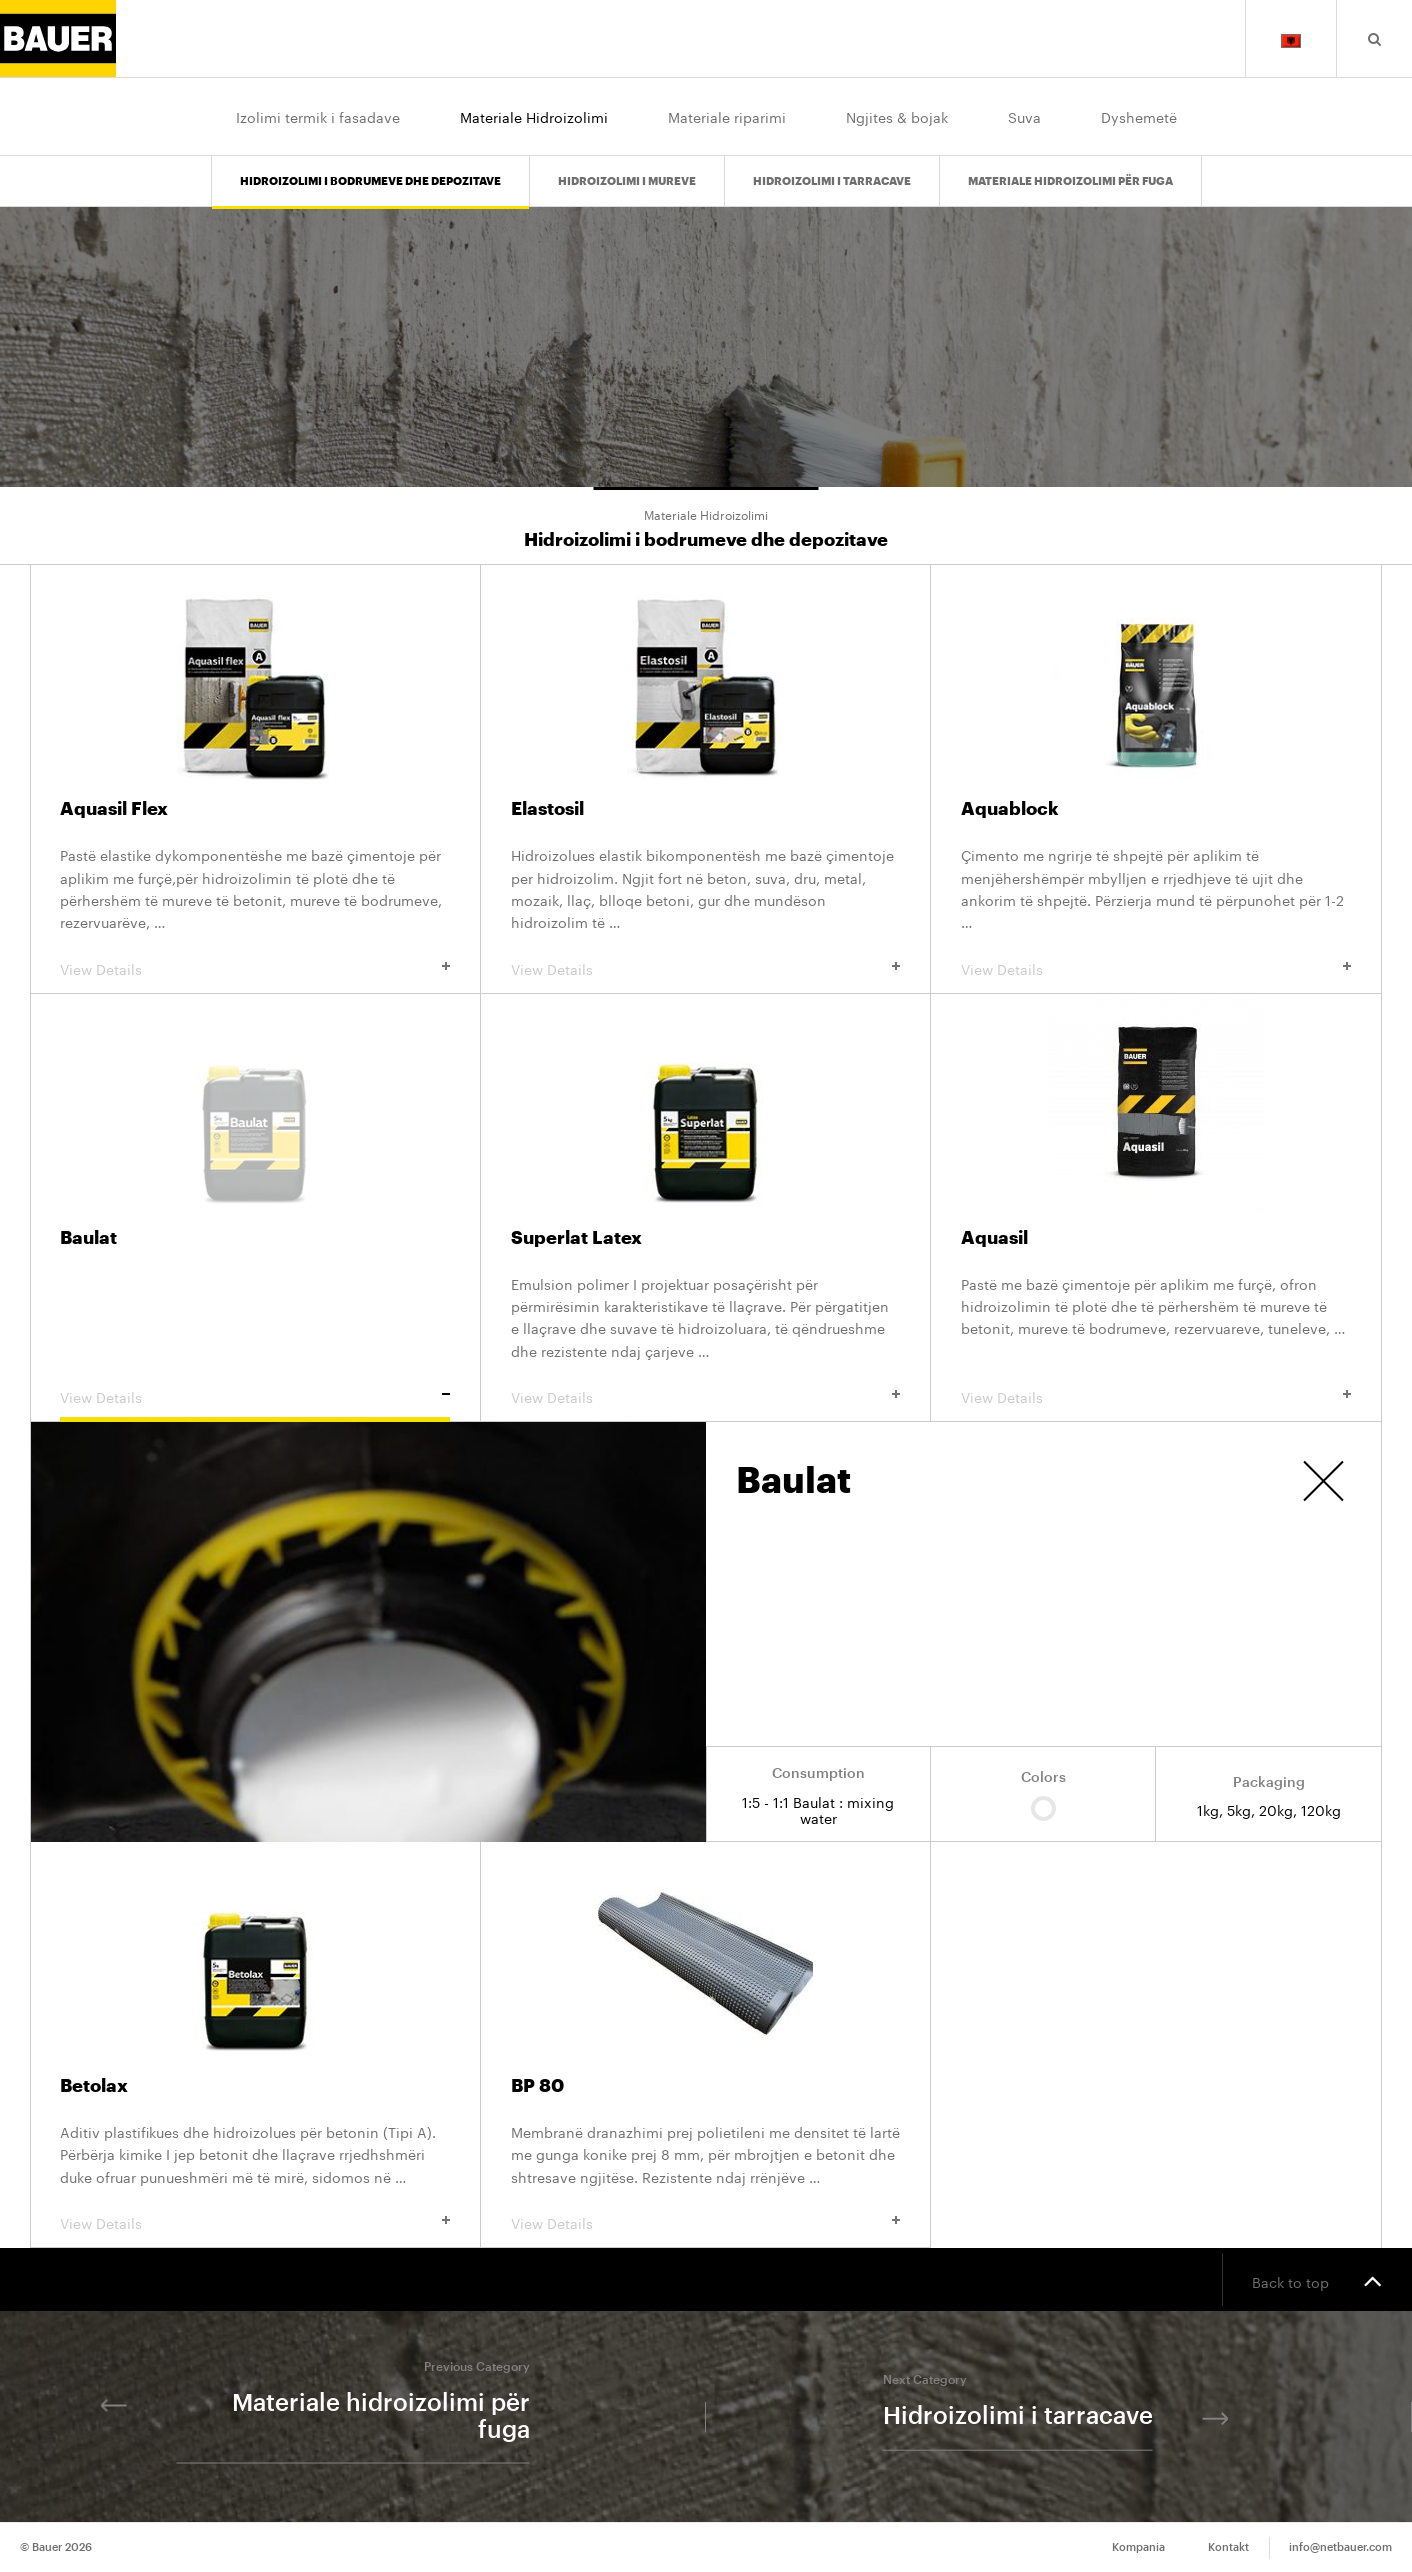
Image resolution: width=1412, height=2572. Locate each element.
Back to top (1317, 2280)
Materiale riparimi (727, 116)
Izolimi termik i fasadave (318, 116)
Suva (1024, 116)
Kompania (1138, 2547)
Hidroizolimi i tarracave (832, 181)
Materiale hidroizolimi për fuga (1070, 181)
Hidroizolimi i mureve (627, 181)
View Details (255, 968)
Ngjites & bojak (897, 116)
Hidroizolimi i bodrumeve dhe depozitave (370, 181)
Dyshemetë (1139, 116)
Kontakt (1228, 2547)
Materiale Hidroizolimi (534, 116)
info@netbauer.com (1340, 2547)
